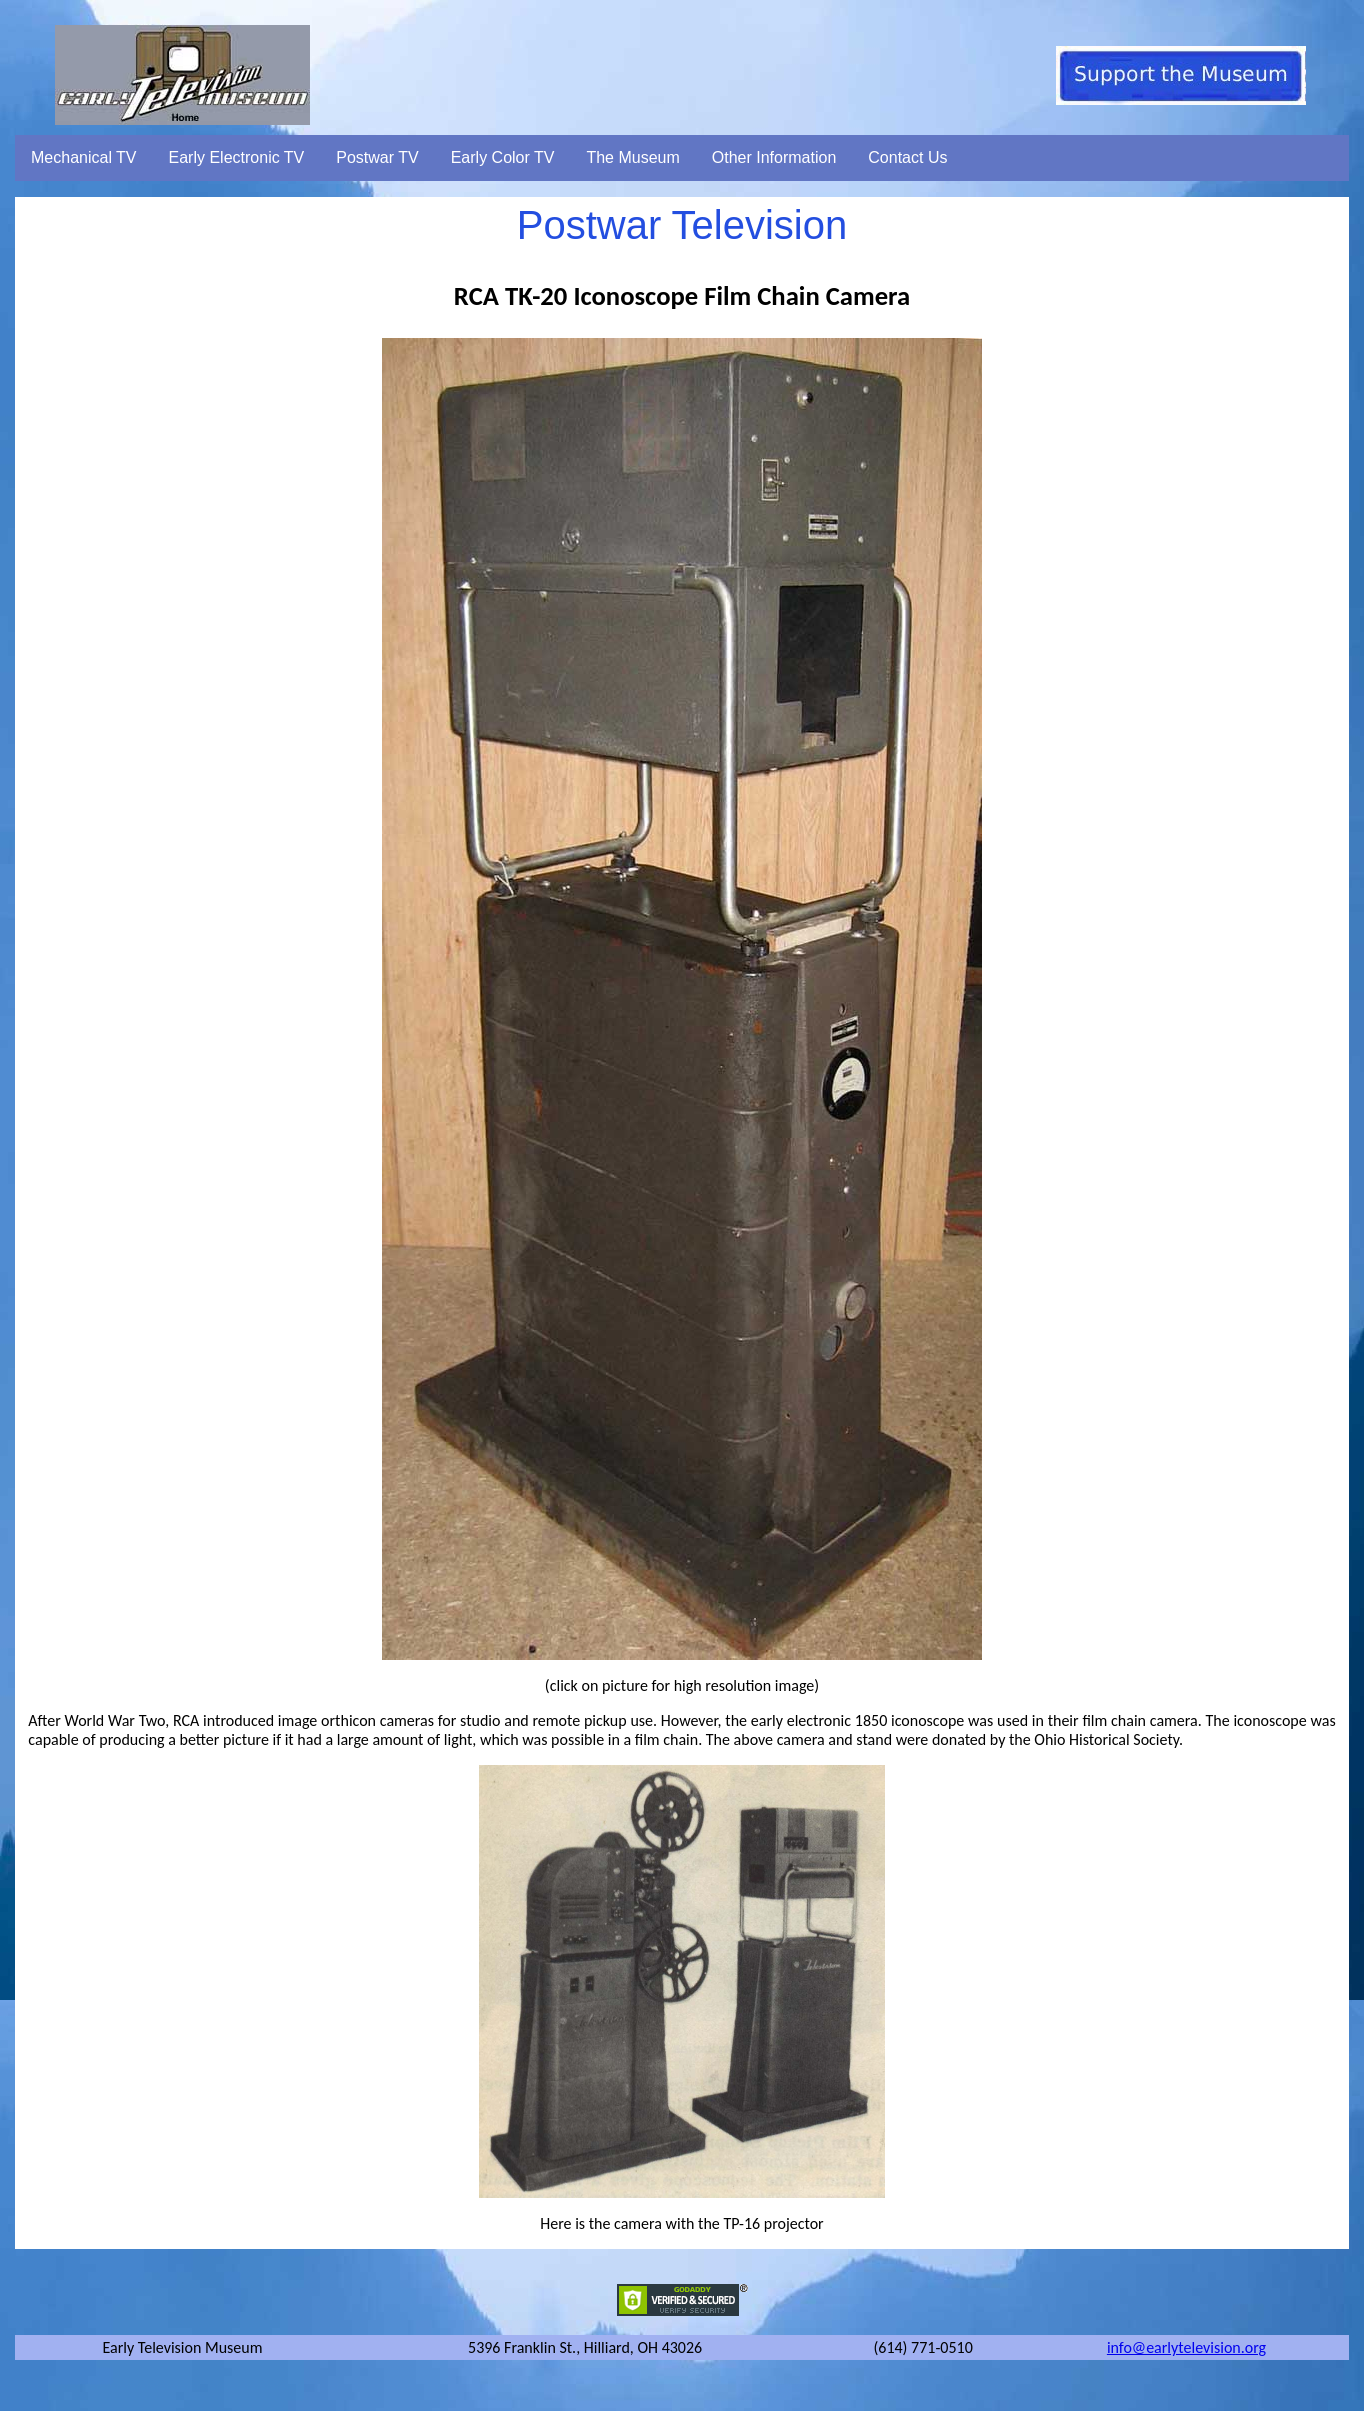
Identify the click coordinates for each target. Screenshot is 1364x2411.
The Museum (632, 157)
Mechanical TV (84, 157)
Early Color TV (503, 157)
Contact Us (907, 157)
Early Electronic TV (237, 157)
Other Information (774, 157)
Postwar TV (377, 157)
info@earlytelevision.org (1186, 2347)
